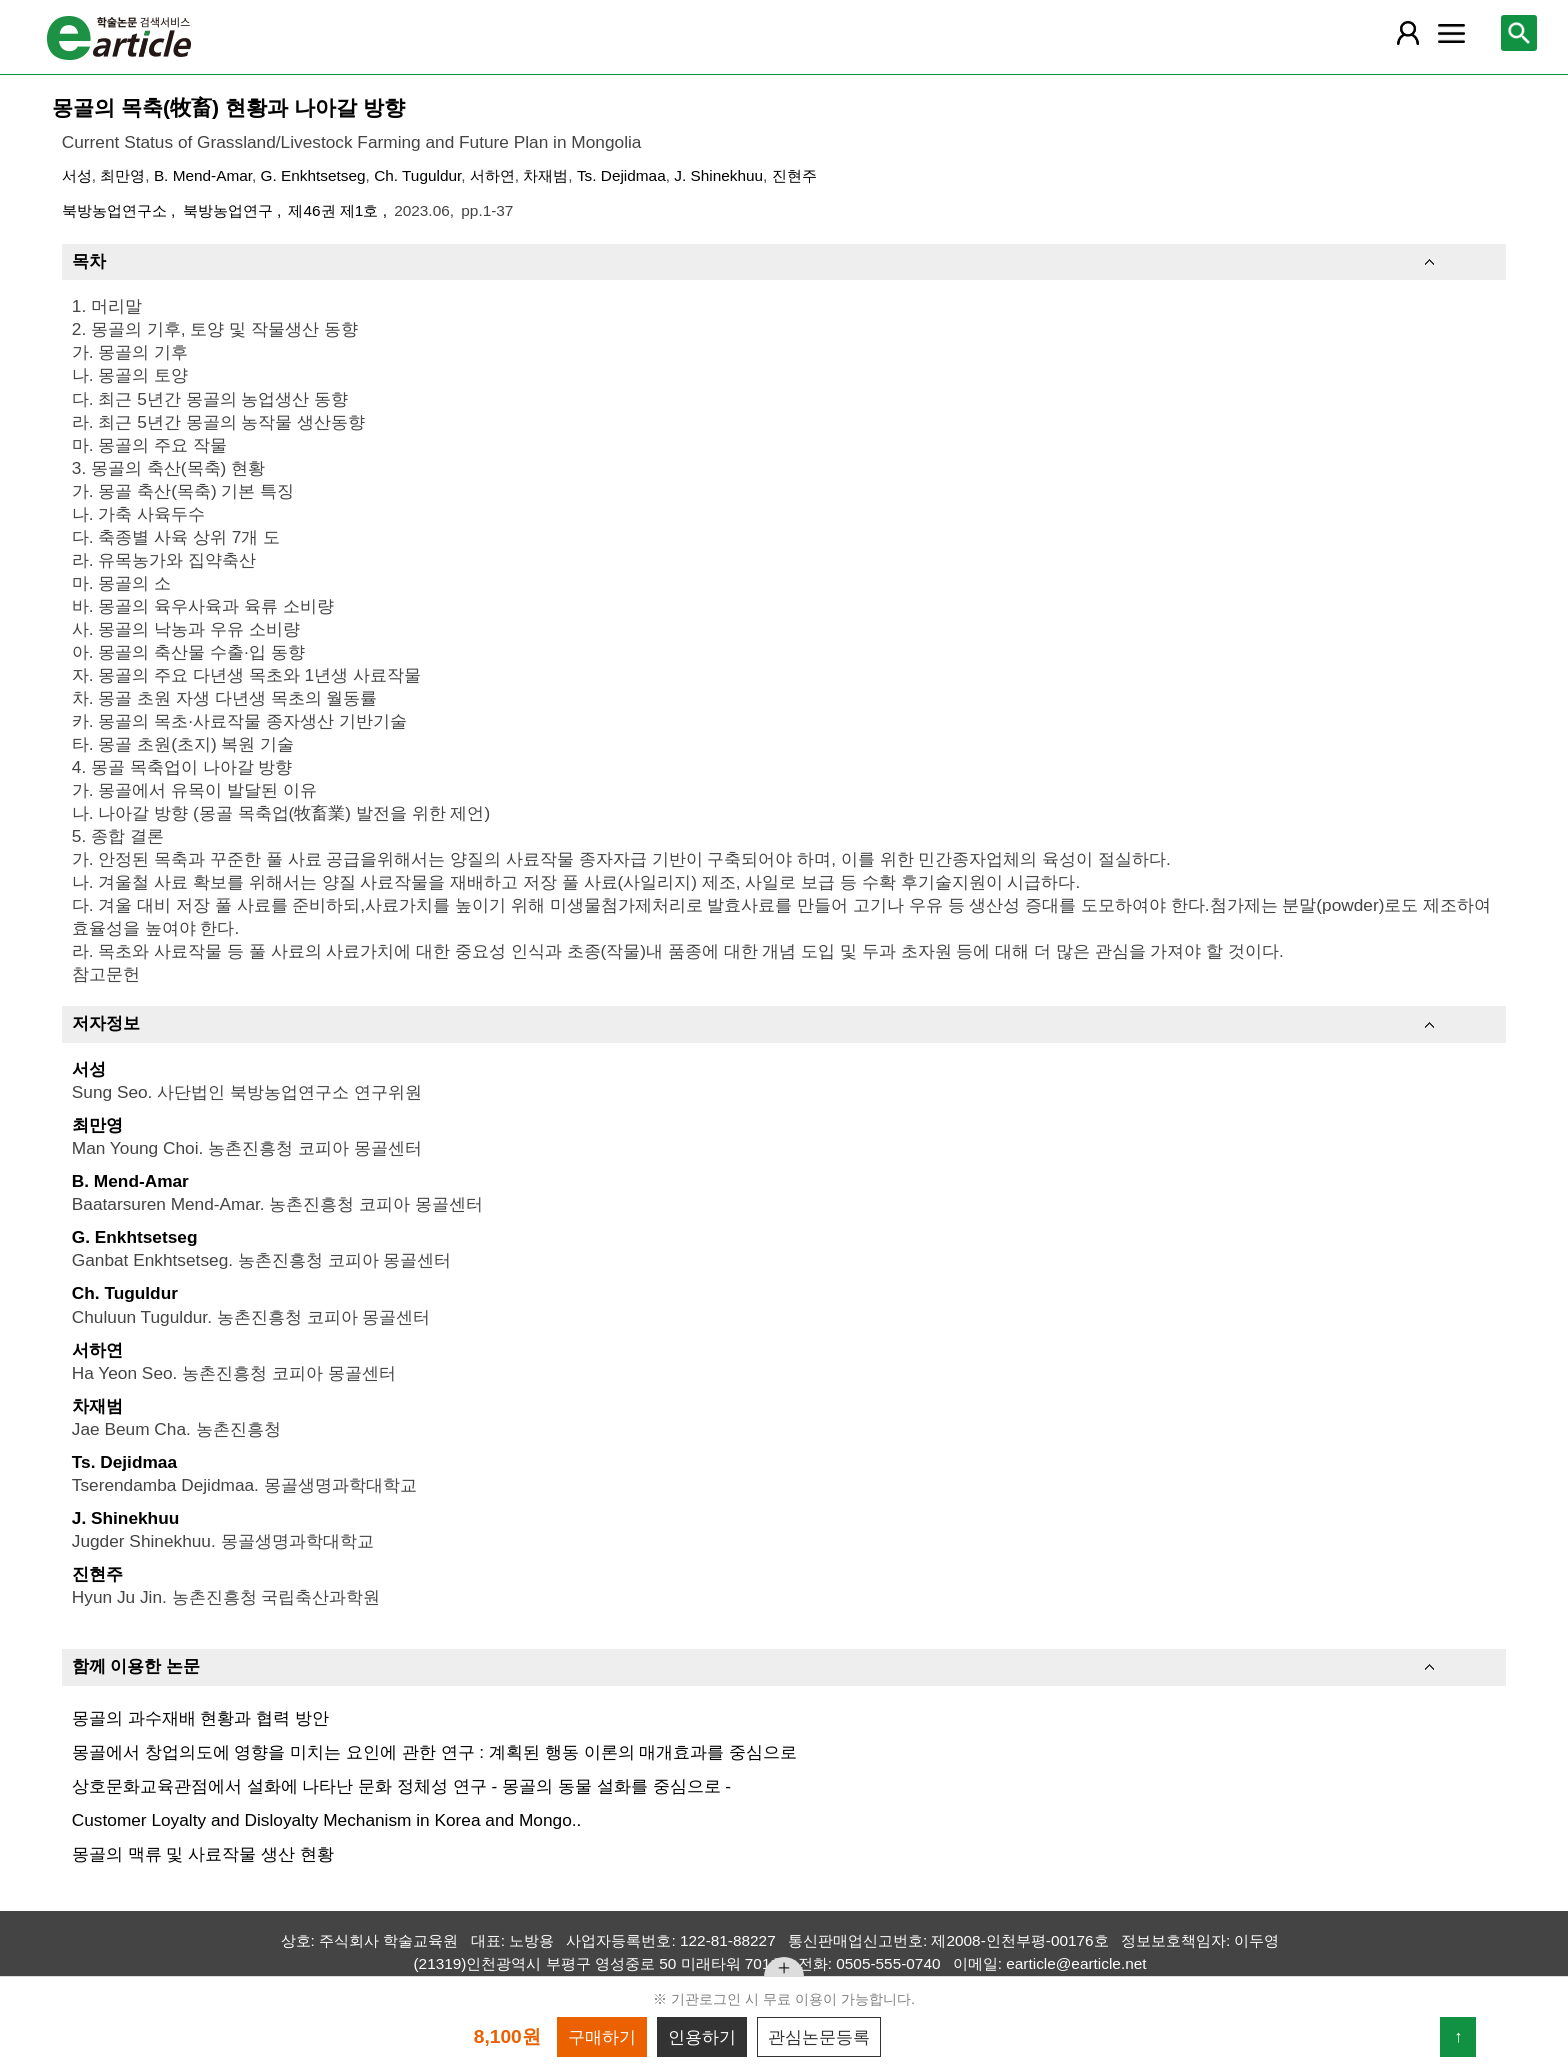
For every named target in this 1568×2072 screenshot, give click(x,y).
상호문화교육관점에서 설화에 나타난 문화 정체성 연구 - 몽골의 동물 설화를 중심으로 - (401, 1786)
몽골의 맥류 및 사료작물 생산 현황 (203, 1854)
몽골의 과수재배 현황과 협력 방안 (200, 1718)
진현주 (794, 175)
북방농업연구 (230, 210)
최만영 (122, 175)
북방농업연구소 (116, 210)
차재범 (545, 175)
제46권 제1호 (335, 210)
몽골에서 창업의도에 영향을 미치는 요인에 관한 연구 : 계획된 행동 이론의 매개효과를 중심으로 (434, 1752)
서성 (77, 175)
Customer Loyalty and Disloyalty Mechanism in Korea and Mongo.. (327, 1820)
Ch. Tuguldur (417, 175)
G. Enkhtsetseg (313, 175)
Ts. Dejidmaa (621, 175)
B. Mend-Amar (203, 175)
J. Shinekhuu (718, 175)
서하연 (492, 175)
